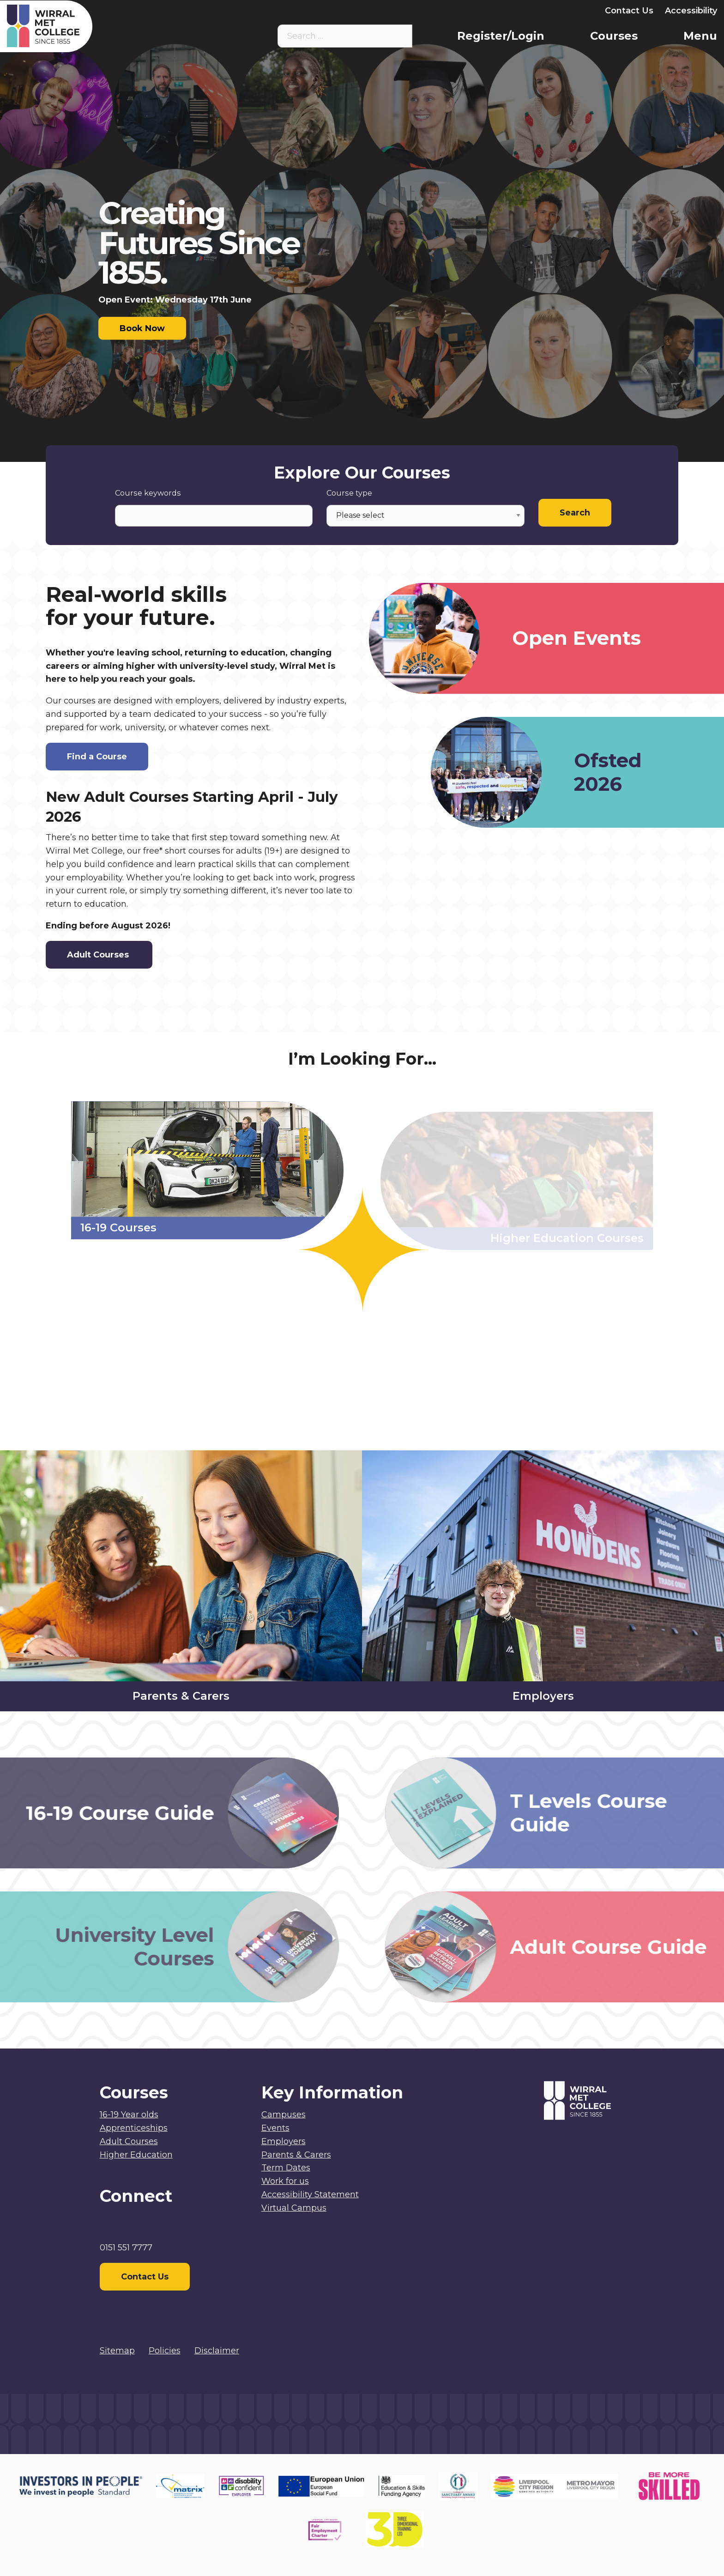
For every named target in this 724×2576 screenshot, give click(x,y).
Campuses (283, 2114)
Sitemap (117, 2351)
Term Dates (285, 2168)
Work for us (285, 2181)
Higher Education (136, 2155)
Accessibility (691, 11)
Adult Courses (99, 955)
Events (275, 2128)
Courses (614, 35)
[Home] (96, 26)
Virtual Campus (386, 11)
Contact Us (629, 11)
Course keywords (148, 492)
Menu (700, 35)
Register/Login (500, 35)
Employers (570, 11)
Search (575, 513)
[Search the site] (398, 36)
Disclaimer (216, 2351)
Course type (349, 492)
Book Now (142, 328)
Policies (165, 2351)
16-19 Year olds (129, 2114)
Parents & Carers (500, 11)
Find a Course (97, 757)
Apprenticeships (134, 2128)
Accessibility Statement (310, 2194)
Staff (441, 11)
